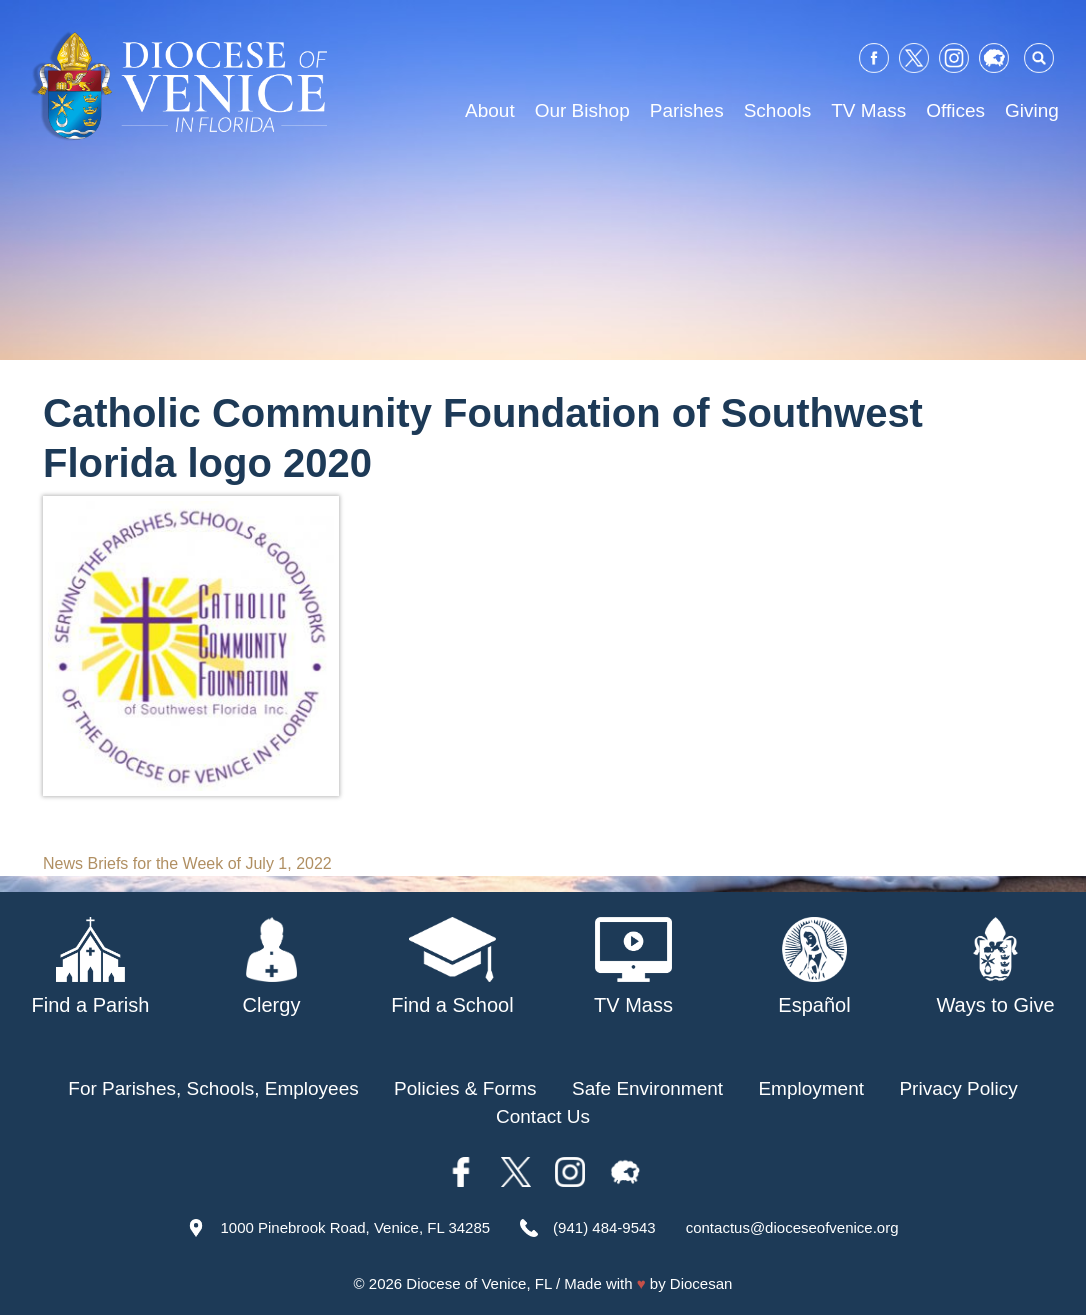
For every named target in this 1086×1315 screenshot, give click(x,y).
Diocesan (701, 1283)
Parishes (687, 110)
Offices (955, 110)
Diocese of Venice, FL (478, 1283)
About (490, 110)
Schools (778, 110)
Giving (1032, 110)
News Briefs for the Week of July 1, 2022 (187, 863)
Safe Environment (647, 1088)
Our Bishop (582, 110)
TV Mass (868, 110)
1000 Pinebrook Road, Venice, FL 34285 (355, 1227)
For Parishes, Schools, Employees (213, 1088)
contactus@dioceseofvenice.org (792, 1227)
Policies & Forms (465, 1088)
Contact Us (543, 1116)
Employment (811, 1088)
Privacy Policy (958, 1088)
